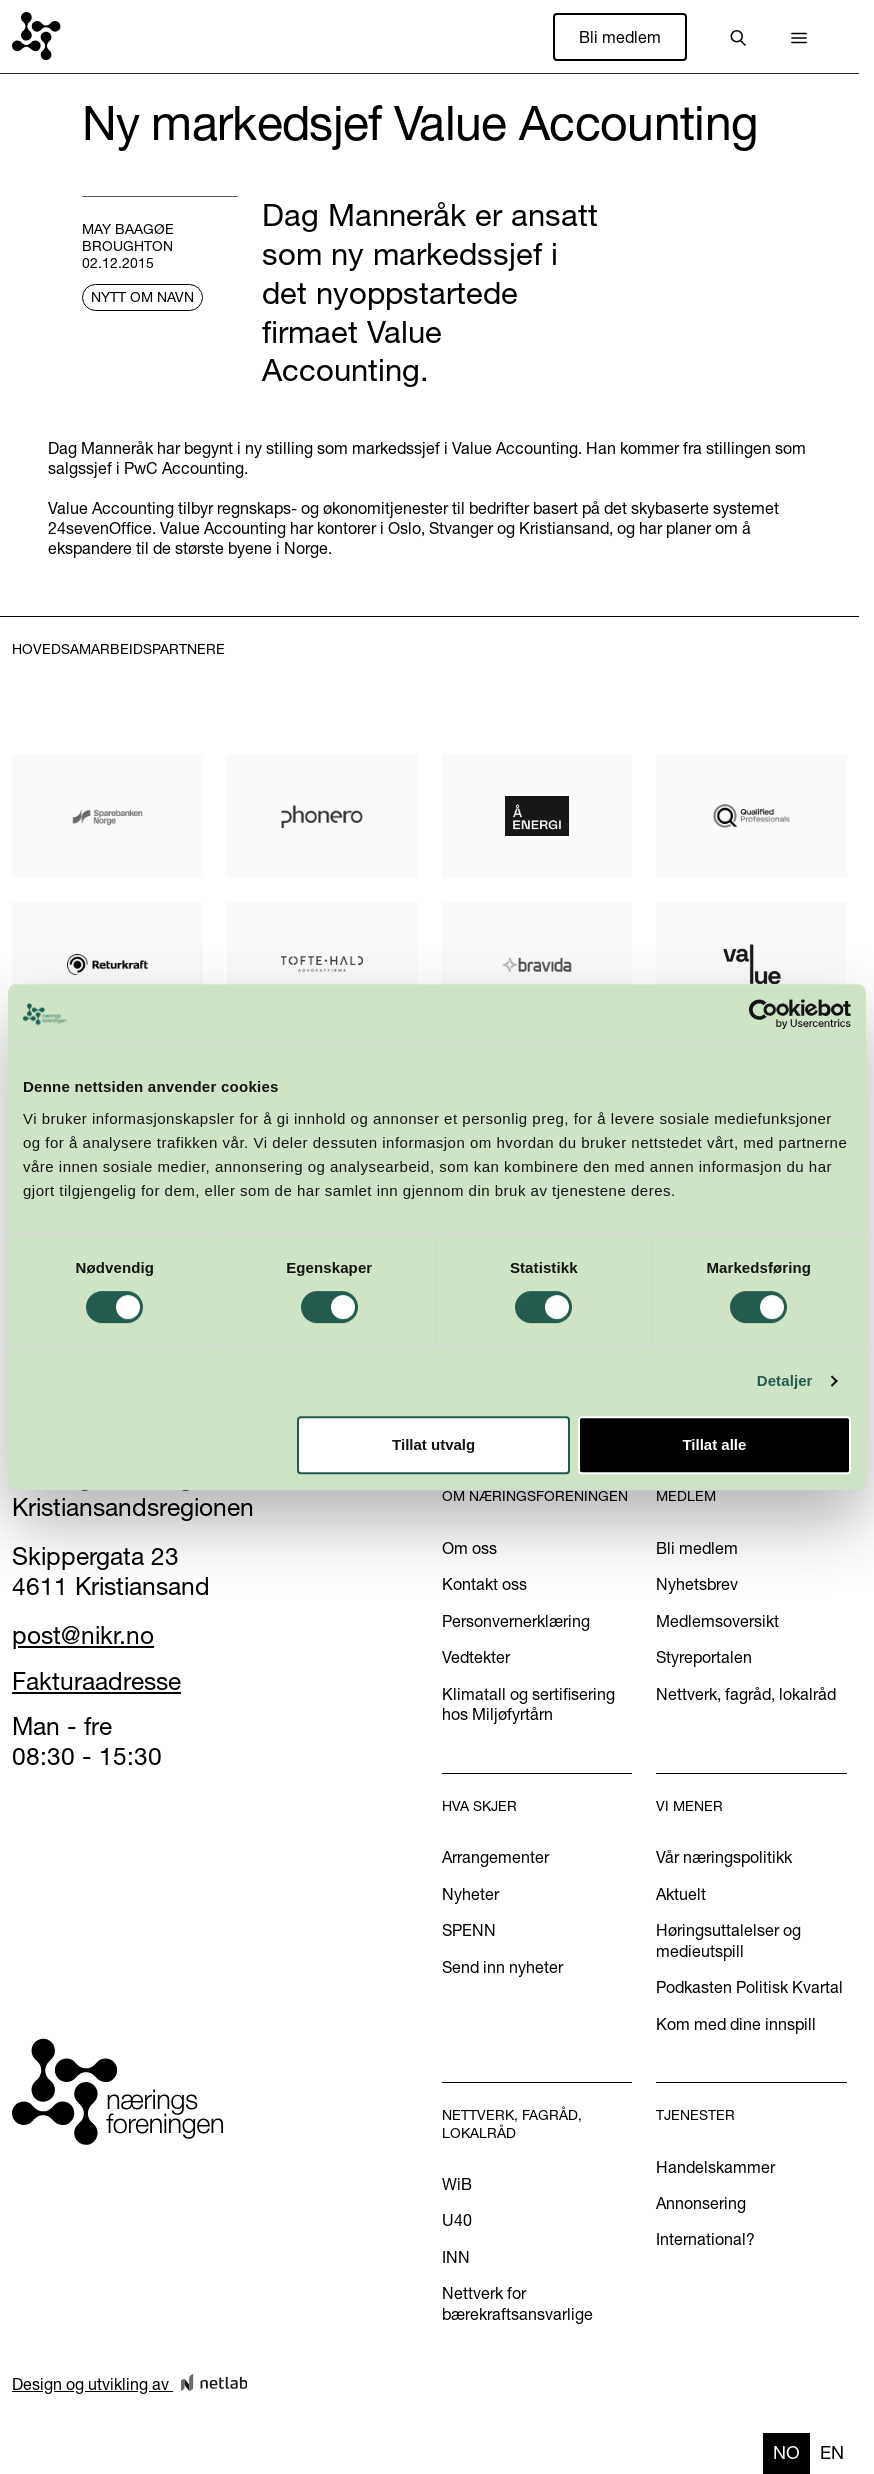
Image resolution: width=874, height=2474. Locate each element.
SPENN (469, 1930)
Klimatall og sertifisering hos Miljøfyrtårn (528, 1704)
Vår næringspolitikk (724, 1857)
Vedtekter (476, 1657)
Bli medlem (620, 37)
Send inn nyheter (502, 1967)
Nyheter (470, 1894)
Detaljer (785, 1380)
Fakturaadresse (96, 1681)
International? (705, 2239)
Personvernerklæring (516, 1621)
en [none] (832, 2452)
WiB (457, 2184)
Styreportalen (704, 1657)
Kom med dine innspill (736, 2024)
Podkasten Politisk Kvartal (749, 1987)
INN (456, 2257)
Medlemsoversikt (717, 1621)
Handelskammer (715, 2167)
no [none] (786, 2452)
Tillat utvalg (433, 1444)
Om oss (469, 1548)
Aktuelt (681, 1894)
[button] (799, 37)
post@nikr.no (83, 1635)
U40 (457, 2220)
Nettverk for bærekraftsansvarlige (517, 2303)
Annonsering (701, 2203)
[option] (832, 2453)
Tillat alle (714, 1444)
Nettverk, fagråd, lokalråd (746, 1694)
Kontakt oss (484, 1584)
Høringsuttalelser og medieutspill (728, 1940)
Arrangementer (495, 1857)
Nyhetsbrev (697, 1584)
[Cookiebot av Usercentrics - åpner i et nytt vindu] (763, 1014)
